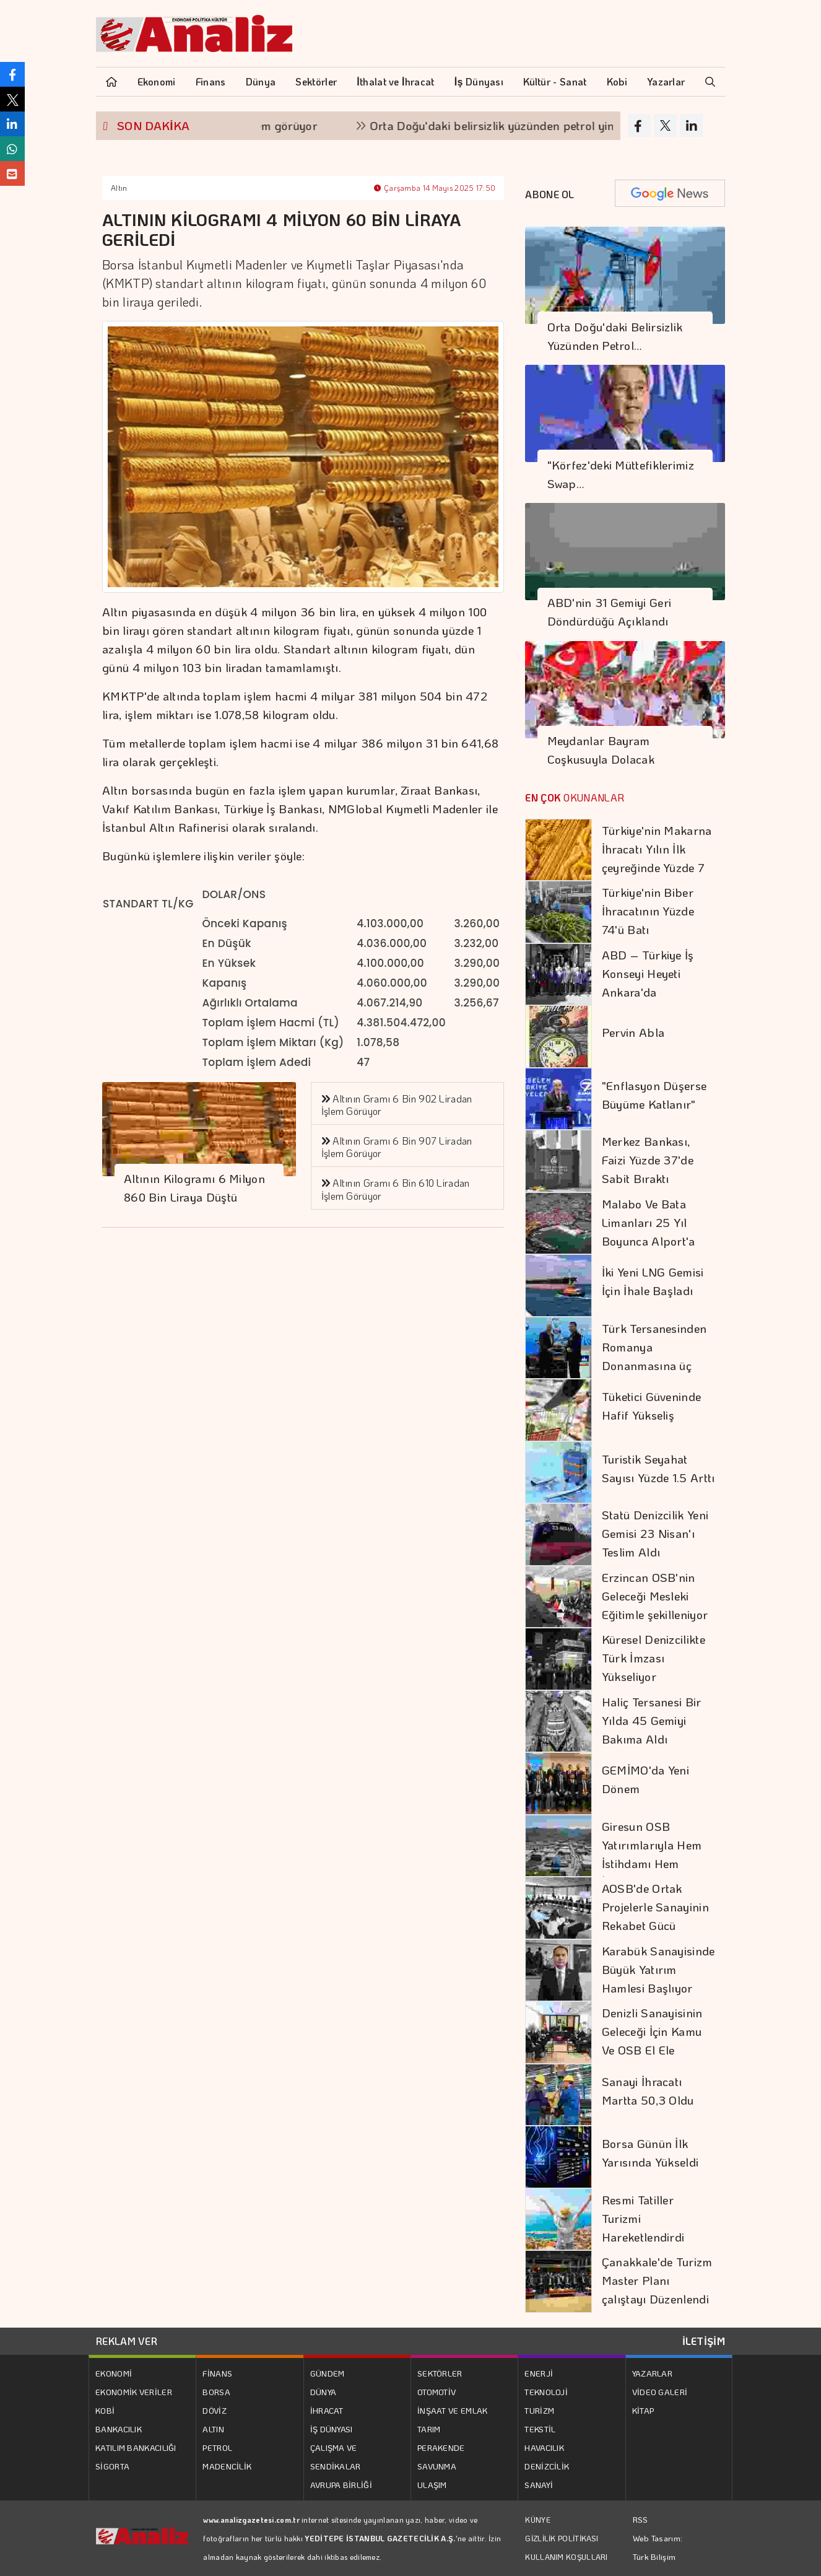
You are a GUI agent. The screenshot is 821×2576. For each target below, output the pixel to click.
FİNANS (217, 2373)
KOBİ (105, 2410)
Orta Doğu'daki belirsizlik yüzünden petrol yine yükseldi (528, 125)
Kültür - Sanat (554, 81)
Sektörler (316, 81)
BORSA (216, 2391)
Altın (119, 188)
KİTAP (643, 2410)
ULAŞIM (432, 2484)
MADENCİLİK (226, 2466)
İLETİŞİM (703, 2340)
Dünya (261, 81)
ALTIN (213, 2429)
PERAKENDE (441, 2447)
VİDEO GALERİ (660, 2391)
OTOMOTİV (436, 2391)
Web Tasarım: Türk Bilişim (658, 2547)
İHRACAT (327, 2410)
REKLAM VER (126, 2340)
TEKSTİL (539, 2429)
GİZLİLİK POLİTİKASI (561, 2538)
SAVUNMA (436, 2466)
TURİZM (539, 2410)
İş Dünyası (478, 81)
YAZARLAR (652, 2373)
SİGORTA (112, 2466)
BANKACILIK (118, 2429)
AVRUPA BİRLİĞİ (341, 2484)
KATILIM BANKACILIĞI (135, 2447)
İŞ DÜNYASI (331, 2429)
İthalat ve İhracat (395, 81)
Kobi (617, 81)
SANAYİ (538, 2484)
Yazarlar (666, 81)
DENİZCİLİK (546, 2466)
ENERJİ (538, 2373)
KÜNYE (537, 2520)
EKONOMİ (113, 2373)
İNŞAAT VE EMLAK (452, 2410)
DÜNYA (323, 2391)
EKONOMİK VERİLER (133, 2391)
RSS (640, 2519)
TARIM (429, 2429)
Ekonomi (156, 81)
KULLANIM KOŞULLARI (566, 2557)
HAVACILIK (544, 2447)
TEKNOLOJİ (546, 2391)
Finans (211, 81)
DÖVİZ (214, 2410)
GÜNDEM (327, 2373)
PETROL (217, 2447)
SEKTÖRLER (440, 2373)
